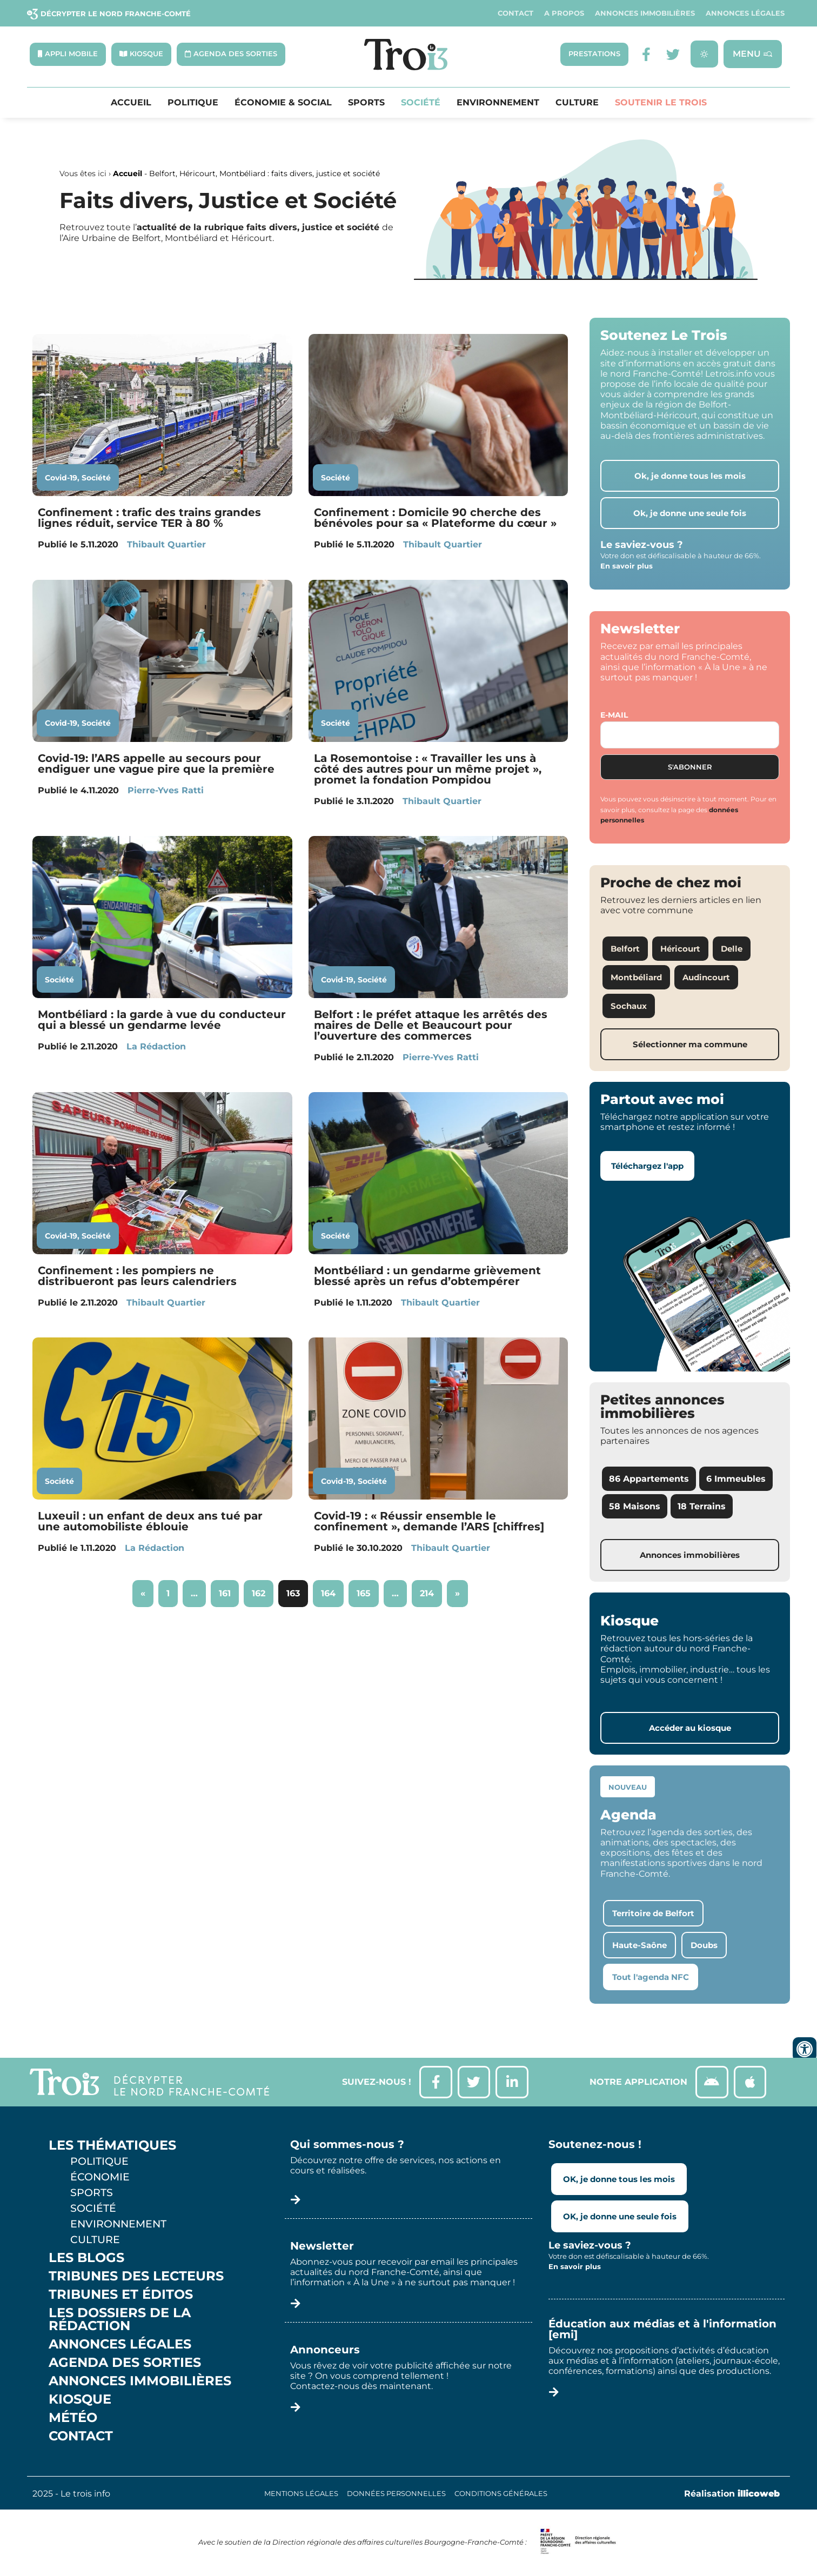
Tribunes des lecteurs (136, 2276)
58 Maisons (634, 1506)
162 (262, 1590)
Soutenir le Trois (661, 102)
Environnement (498, 102)
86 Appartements (649, 1479)
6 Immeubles (736, 1479)
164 (332, 1590)
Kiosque (80, 2399)
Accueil (131, 102)
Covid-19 (61, 478)
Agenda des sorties (125, 2362)
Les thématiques (112, 2145)
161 (228, 1590)
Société (420, 102)
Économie (100, 2176)
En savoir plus (626, 565)
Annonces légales (745, 13)
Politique (193, 102)
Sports (366, 102)
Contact (515, 13)
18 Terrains (702, 1506)
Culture (577, 102)
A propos (564, 13)
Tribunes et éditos (121, 2294)
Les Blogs (86, 2257)
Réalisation (732, 2493)
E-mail (614, 715)
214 (430, 1590)
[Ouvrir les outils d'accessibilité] (804, 2049)
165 (367, 1590)
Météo (73, 2417)
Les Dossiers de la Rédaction (120, 2319)
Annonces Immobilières (645, 13)
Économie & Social (283, 102)
